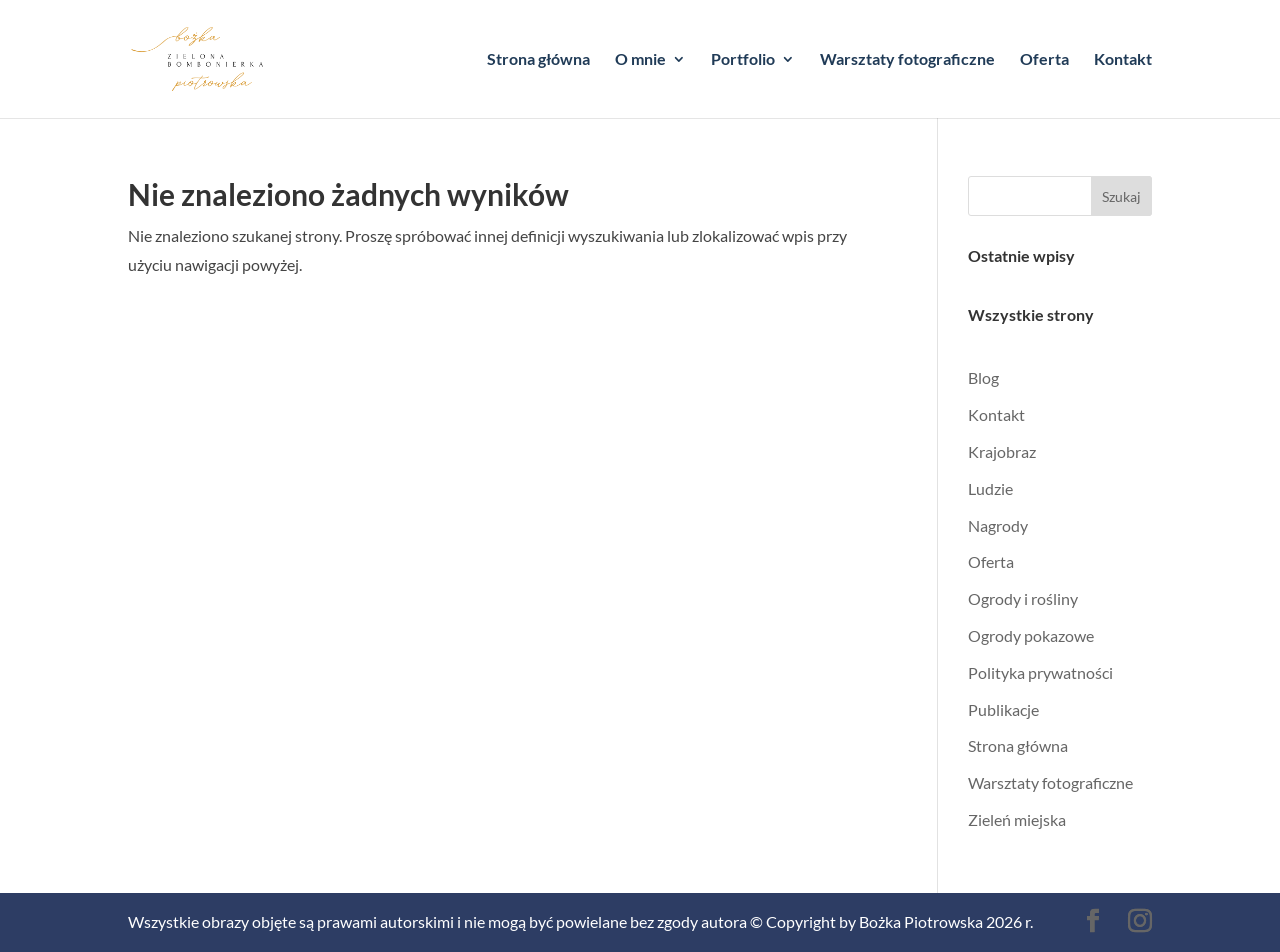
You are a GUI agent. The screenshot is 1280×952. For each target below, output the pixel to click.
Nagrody (998, 525)
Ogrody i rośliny (1023, 598)
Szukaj (1121, 196)
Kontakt (1123, 60)
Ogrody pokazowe (1031, 635)
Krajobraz (1002, 451)
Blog (983, 377)
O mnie (640, 60)
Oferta (1044, 60)
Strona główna (538, 60)
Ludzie (990, 488)
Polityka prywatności (1040, 672)
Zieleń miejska (1017, 819)
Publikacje (1003, 709)
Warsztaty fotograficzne (907, 60)
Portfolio (743, 60)
